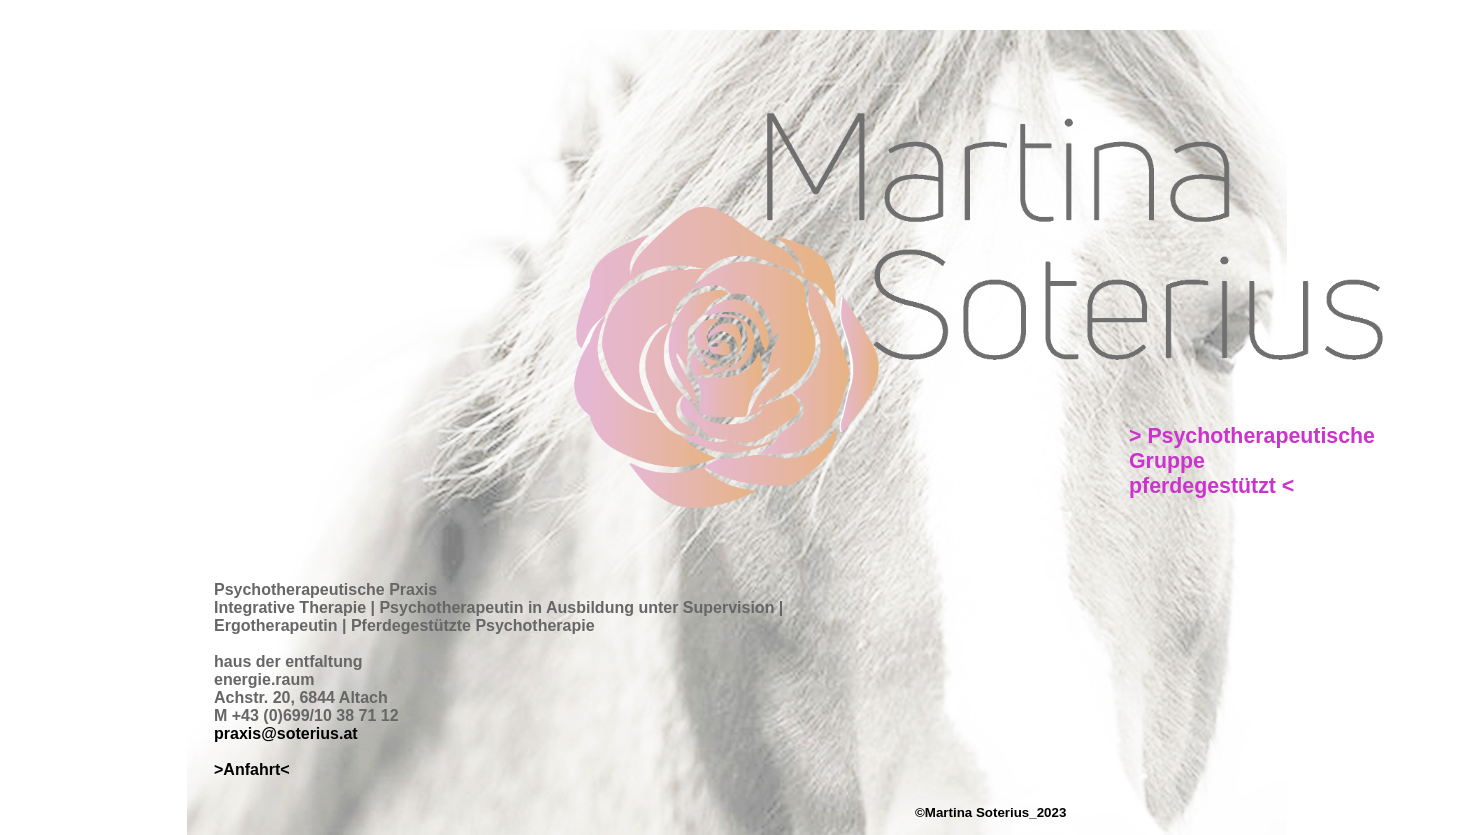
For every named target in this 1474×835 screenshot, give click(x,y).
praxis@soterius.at (286, 733)
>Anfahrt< (252, 769)
